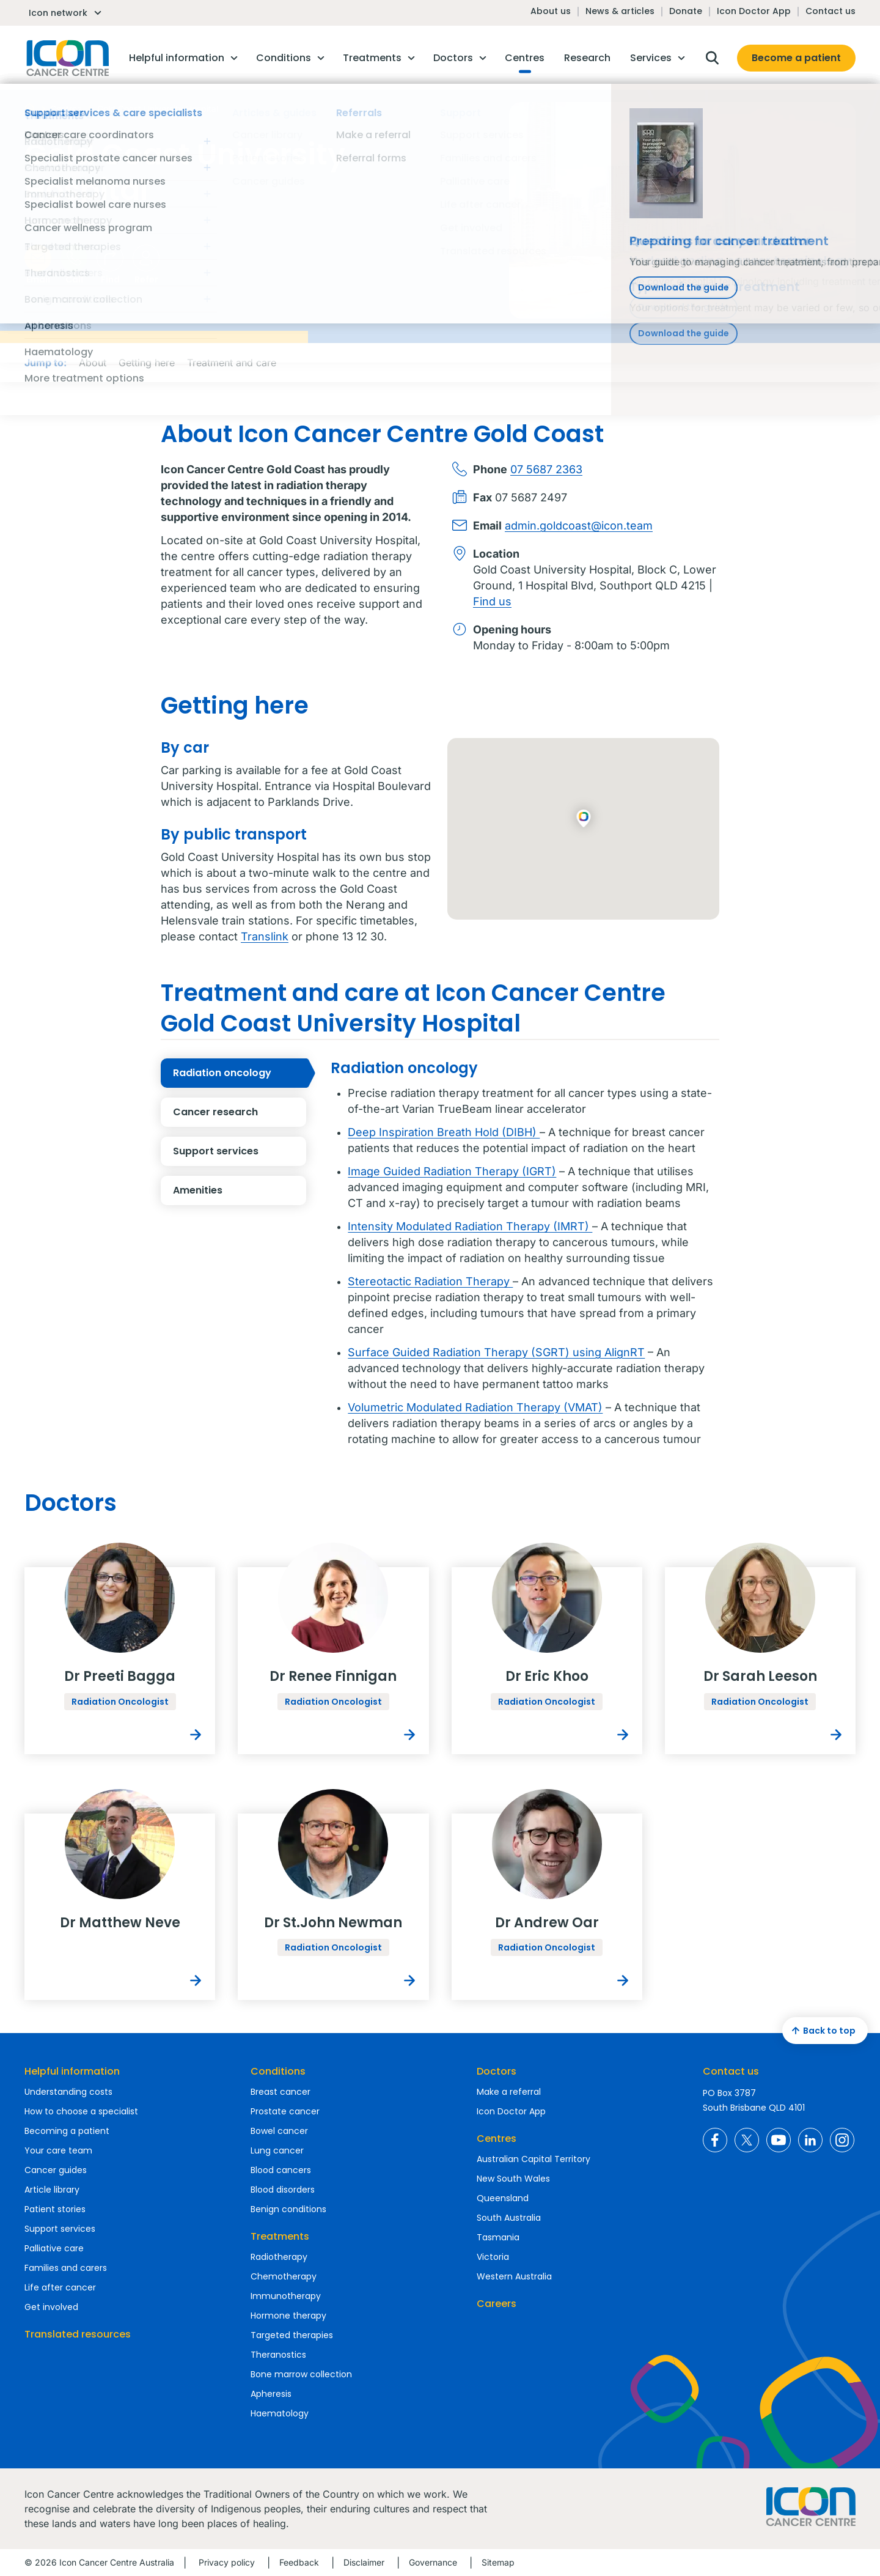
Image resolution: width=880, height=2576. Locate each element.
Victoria (493, 2257)
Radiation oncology (239, 1073)
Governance (433, 2562)
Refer (146, 265)
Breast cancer (280, 2092)
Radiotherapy (279, 2257)
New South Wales (513, 2178)
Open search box (712, 58)
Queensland (503, 2198)
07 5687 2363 (546, 469)
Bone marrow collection (301, 2374)
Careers (496, 2304)
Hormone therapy (288, 2315)
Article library (51, 2189)
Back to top (822, 2030)
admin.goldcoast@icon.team (579, 525)
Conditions (278, 2071)
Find (110, 265)
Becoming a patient (66, 2131)
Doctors (496, 2071)
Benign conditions (288, 2209)
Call (74, 265)
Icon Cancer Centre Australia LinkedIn (810, 2140)
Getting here (147, 362)
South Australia (509, 2218)
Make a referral (509, 2092)
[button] (583, 819)
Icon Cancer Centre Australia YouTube (778, 2140)
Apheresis (271, 2394)
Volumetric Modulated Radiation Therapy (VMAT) (475, 1407)
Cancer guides (55, 2170)
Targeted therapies (292, 2335)
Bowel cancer (279, 2131)
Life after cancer (60, 2287)
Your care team (58, 2150)
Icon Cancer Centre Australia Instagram (842, 2140)
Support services (239, 1151)
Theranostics (278, 2355)
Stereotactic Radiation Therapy (430, 1281)
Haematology (280, 2413)
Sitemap (498, 2562)
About (92, 362)
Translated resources (77, 2334)
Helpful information (72, 2071)
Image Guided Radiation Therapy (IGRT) (452, 1171)
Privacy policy (227, 2562)
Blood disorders (283, 2189)
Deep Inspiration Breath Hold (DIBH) (444, 1132)
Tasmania (498, 2237)
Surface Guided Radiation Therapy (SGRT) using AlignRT (496, 1352)
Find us (492, 601)
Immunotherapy (286, 2296)
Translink (264, 936)
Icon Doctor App (754, 11)
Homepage (66, 58)
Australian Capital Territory (533, 2159)
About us (550, 11)
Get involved (51, 2307)
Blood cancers (281, 2170)
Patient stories (55, 2209)
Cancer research (239, 1112)
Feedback (299, 2562)
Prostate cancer (285, 2111)
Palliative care (54, 2248)
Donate (685, 11)
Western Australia (514, 2276)
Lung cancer (277, 2150)
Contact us (830, 11)
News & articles (619, 11)
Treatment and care (231, 362)
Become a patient (796, 58)
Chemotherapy (284, 2276)
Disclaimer (363, 2562)
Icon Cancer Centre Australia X (747, 2140)
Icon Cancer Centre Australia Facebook (715, 2140)
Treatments (280, 2236)
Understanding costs (68, 2092)
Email (37, 265)
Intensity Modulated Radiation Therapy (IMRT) (470, 1226)
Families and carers (65, 2268)
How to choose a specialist (81, 2111)
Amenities (239, 1190)
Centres (496, 2138)
